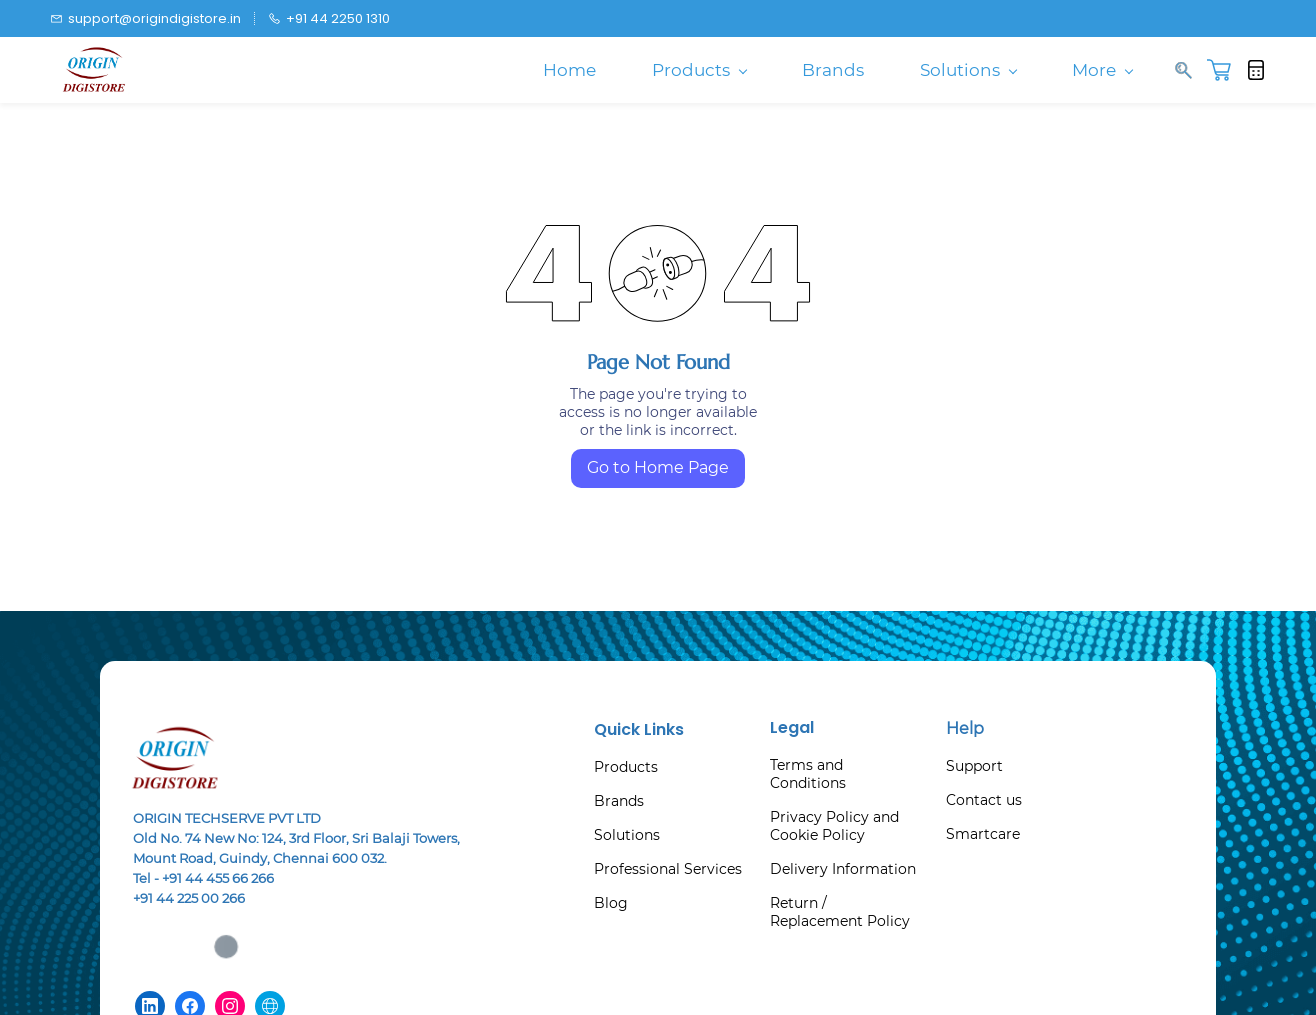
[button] (1226, 70)
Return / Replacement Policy (840, 912)
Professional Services (668, 869)
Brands (619, 801)
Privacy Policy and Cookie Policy (834, 826)
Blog (611, 903)
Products (626, 767)
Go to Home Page (658, 467)
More (1102, 70)
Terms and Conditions (808, 774)
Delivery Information (843, 869)
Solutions (627, 835)
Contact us (984, 800)
